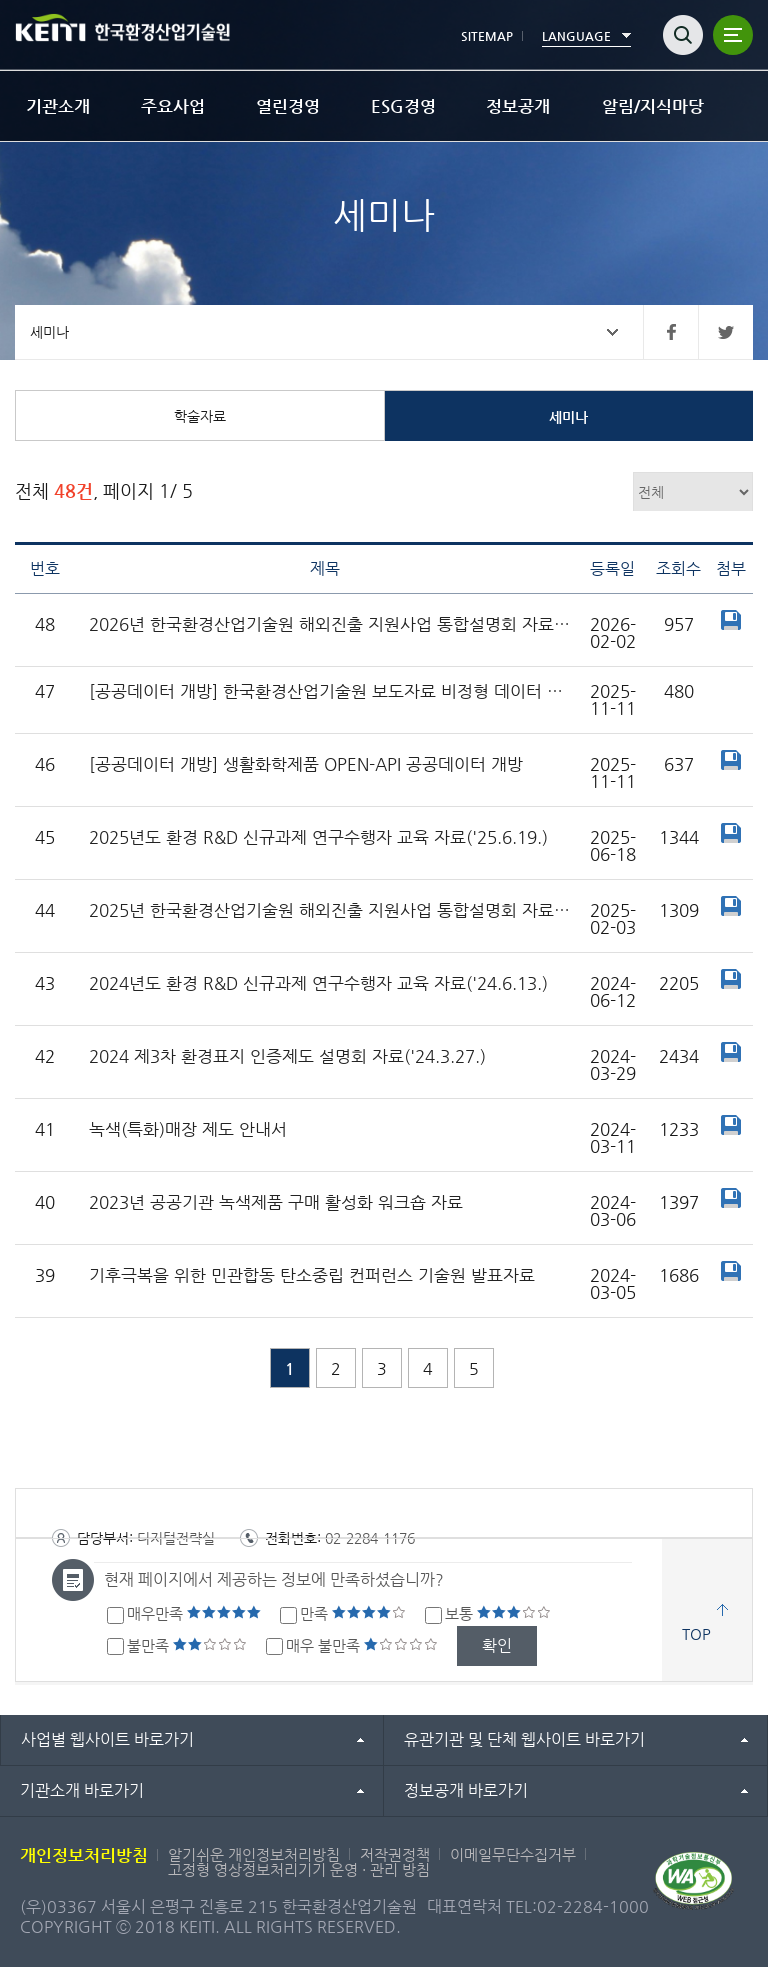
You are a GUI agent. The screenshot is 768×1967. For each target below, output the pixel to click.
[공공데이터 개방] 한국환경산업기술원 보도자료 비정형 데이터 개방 (329, 691)
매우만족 (194, 1613)
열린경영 (288, 106)
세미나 (49, 332)
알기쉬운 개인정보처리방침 (254, 1854)
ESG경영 (403, 106)
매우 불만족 (362, 1645)
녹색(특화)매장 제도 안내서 (188, 1129)
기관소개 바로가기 (82, 1790)
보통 (498, 1613)
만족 (353, 1613)
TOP (696, 1633)
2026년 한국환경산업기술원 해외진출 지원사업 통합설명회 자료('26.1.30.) (329, 624)
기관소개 (58, 106)
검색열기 (683, 35)
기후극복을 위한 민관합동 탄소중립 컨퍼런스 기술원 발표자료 (312, 1275)
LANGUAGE (576, 36)
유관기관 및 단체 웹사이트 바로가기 (524, 1739)
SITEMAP (487, 36)
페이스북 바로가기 (670, 332)
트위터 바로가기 (725, 332)
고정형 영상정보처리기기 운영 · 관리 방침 (299, 1869)
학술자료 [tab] (200, 416)
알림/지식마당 (653, 106)
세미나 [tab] (568, 417)
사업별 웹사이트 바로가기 (107, 1739)
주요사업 (173, 106)
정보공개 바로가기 (466, 1790)
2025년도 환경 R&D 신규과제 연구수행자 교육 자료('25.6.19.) (318, 837)
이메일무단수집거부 (513, 1854)
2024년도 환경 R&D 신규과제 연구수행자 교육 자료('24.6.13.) (318, 983)
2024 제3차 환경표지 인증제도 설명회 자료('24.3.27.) (287, 1056)
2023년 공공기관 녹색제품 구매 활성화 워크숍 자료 (276, 1202)
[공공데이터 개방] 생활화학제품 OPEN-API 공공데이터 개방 (306, 764)
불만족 (187, 1645)
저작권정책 (395, 1854)
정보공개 (518, 106)
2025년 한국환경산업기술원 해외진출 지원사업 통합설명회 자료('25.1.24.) (329, 910)
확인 (497, 1645)
